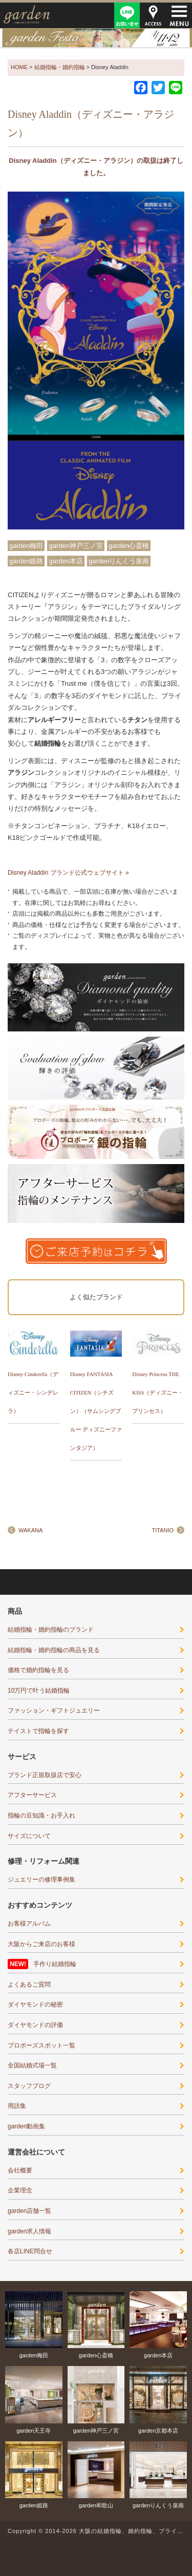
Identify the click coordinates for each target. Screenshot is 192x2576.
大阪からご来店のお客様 (41, 1944)
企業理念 (20, 2190)
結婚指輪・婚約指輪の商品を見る (54, 1650)
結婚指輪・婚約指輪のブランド (51, 1629)
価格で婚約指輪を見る (38, 1670)
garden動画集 (26, 2126)
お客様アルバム (29, 1923)
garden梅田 (26, 546)
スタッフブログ (29, 2085)
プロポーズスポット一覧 (41, 2045)
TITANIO (163, 1530)
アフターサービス (32, 1795)
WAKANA (30, 1530)
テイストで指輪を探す (38, 1731)
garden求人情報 (29, 2231)
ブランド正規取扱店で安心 (44, 1775)
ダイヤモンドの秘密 (35, 2004)
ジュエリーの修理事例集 (41, 1879)
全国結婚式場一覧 (32, 2065)
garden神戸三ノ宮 (75, 546)
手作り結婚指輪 (54, 1964)
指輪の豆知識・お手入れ (41, 1815)
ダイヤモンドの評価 (35, 2025)
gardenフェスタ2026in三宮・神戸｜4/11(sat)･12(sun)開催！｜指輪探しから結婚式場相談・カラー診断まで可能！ (96, 38)
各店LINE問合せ (30, 2251)
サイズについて (29, 1836)
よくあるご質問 (29, 1984)
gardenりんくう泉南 (119, 561)
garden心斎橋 (129, 546)
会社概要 (20, 2170)
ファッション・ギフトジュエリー (54, 1710)
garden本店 (65, 561)
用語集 (17, 2105)
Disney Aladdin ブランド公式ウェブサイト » (68, 872)
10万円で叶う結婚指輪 (39, 1690)
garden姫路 (26, 561)
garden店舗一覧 (29, 2210)
